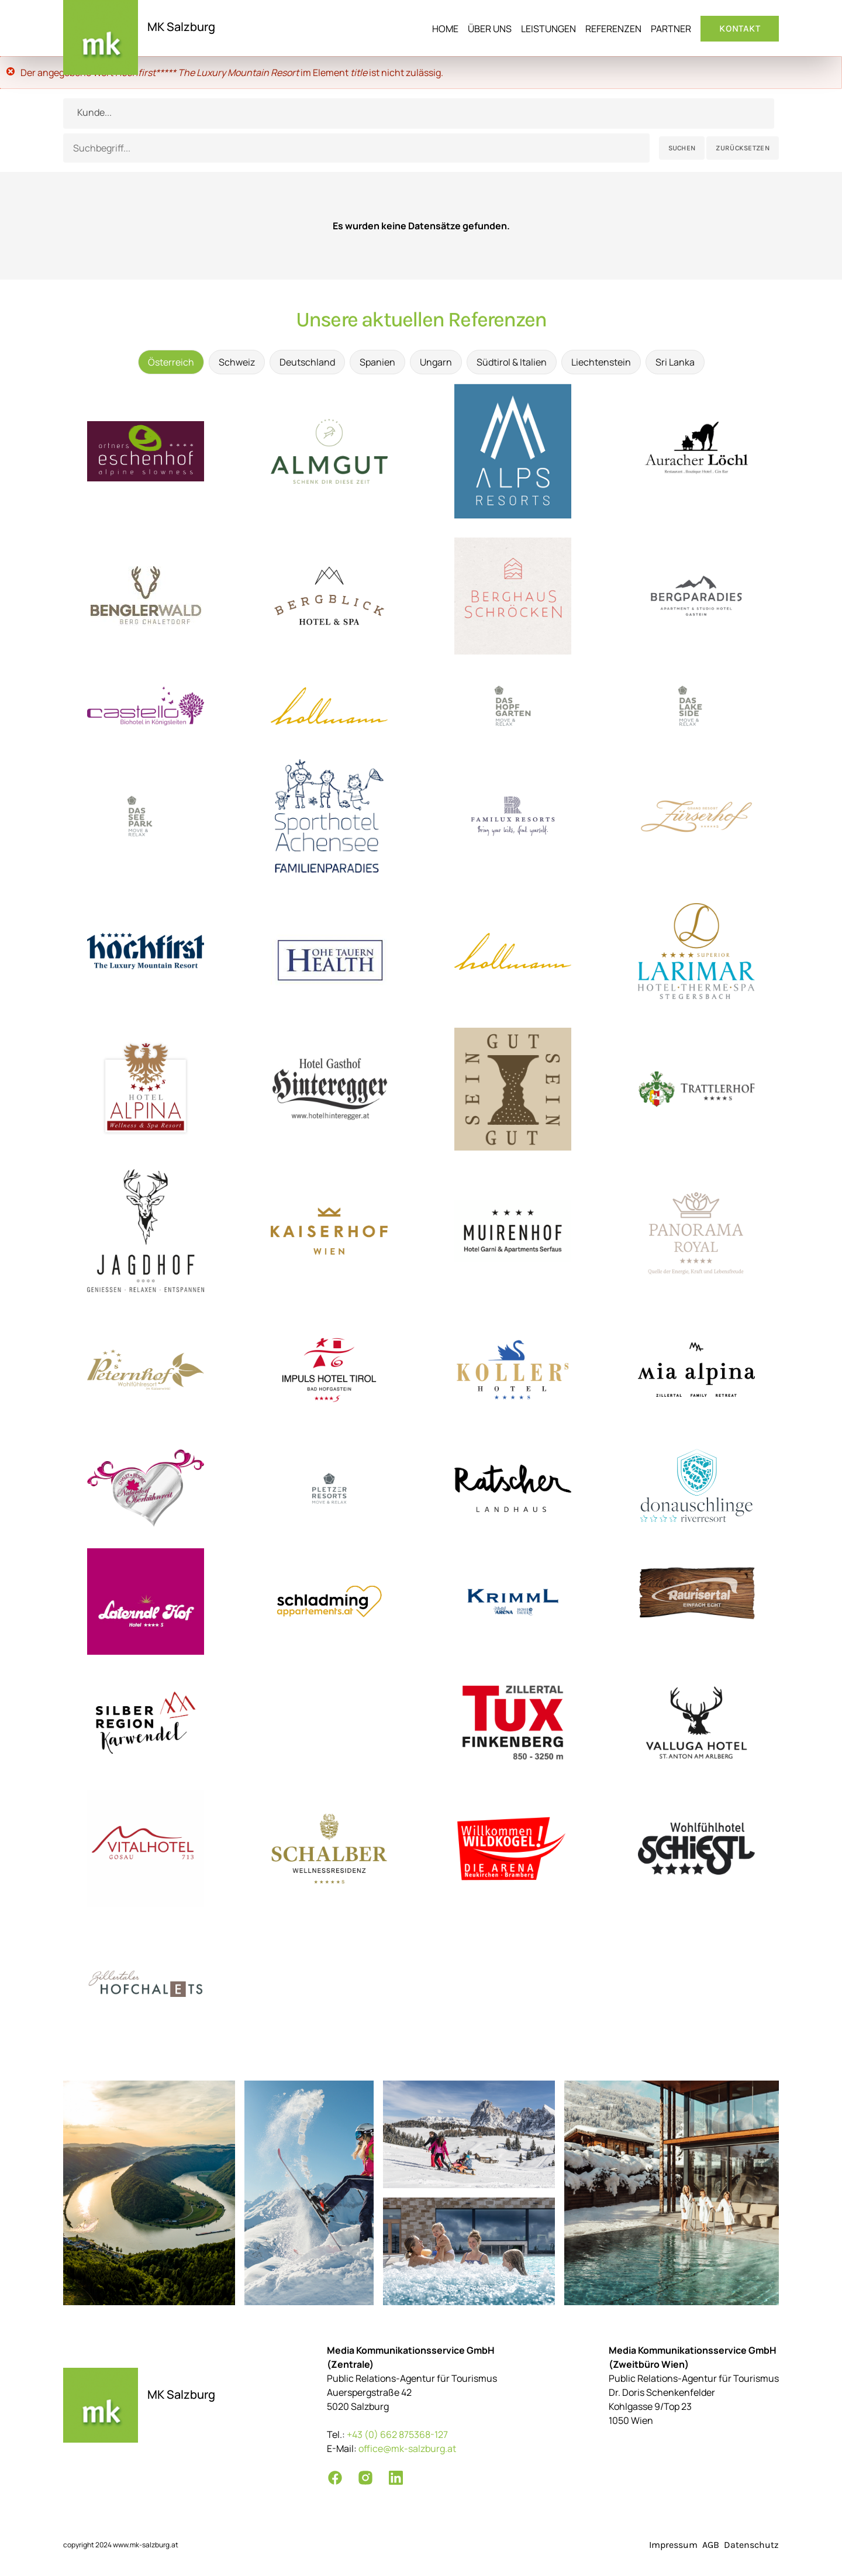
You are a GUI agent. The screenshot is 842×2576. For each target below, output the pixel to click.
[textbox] (419, 112)
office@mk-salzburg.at (407, 2448)
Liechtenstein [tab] (601, 362)
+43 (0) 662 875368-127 (397, 2434)
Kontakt (739, 28)
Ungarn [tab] (436, 362)
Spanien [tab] (377, 362)
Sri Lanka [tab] (675, 362)
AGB (710, 2544)
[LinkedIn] (396, 2478)
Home (445, 28)
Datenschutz (751, 2544)
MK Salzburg (181, 27)
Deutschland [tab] (307, 362)
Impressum (673, 2544)
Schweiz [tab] (237, 362)
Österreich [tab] (171, 362)
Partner (671, 28)
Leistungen (548, 28)
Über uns (490, 28)
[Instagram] (365, 2478)
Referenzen (613, 28)
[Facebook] (335, 2478)
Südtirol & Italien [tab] (512, 362)
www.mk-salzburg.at (145, 2545)
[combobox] (419, 113)
